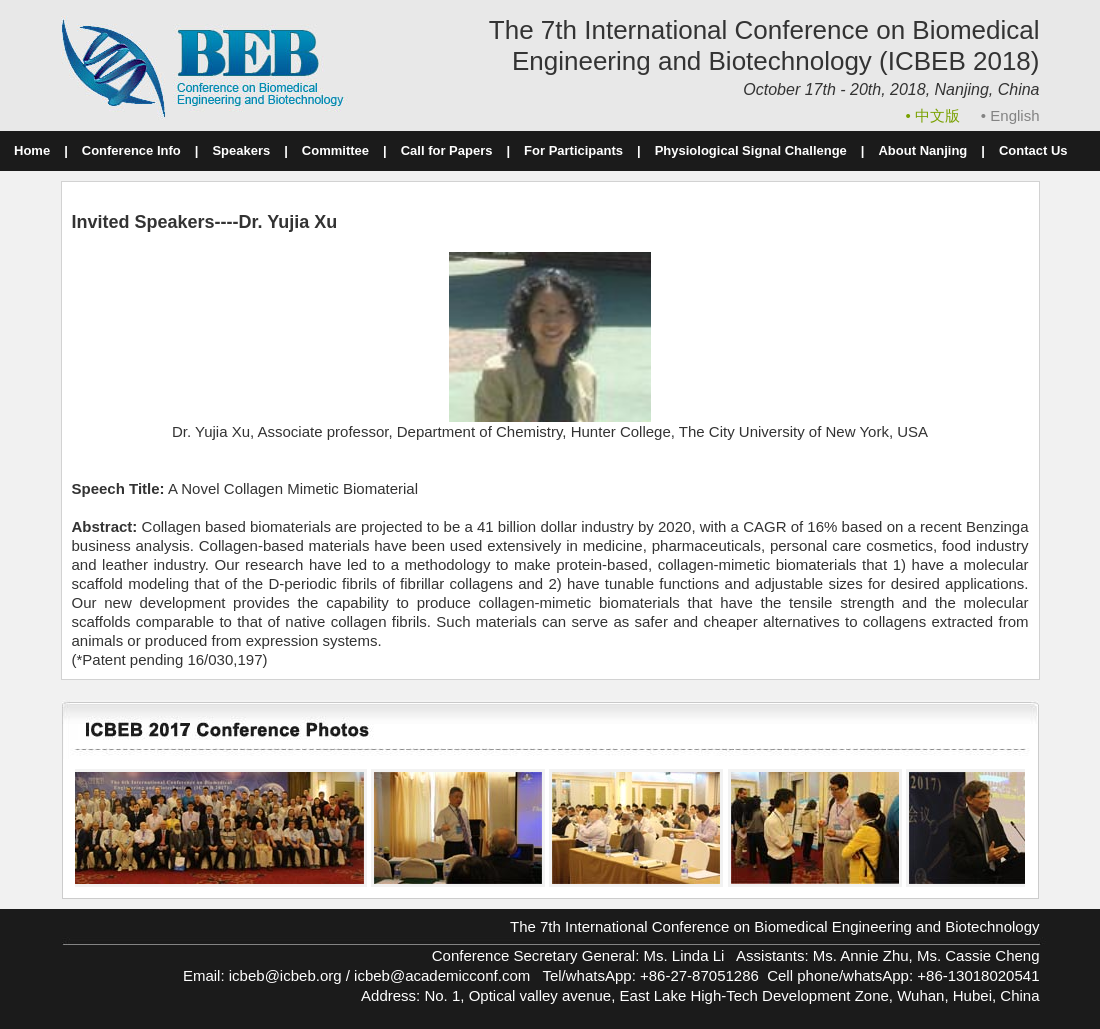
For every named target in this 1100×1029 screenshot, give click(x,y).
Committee (335, 150)
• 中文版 (935, 115)
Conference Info (131, 150)
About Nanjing (922, 150)
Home (32, 150)
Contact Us (1033, 150)
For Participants (573, 150)
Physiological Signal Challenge (751, 150)
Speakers (241, 150)
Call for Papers (447, 150)
